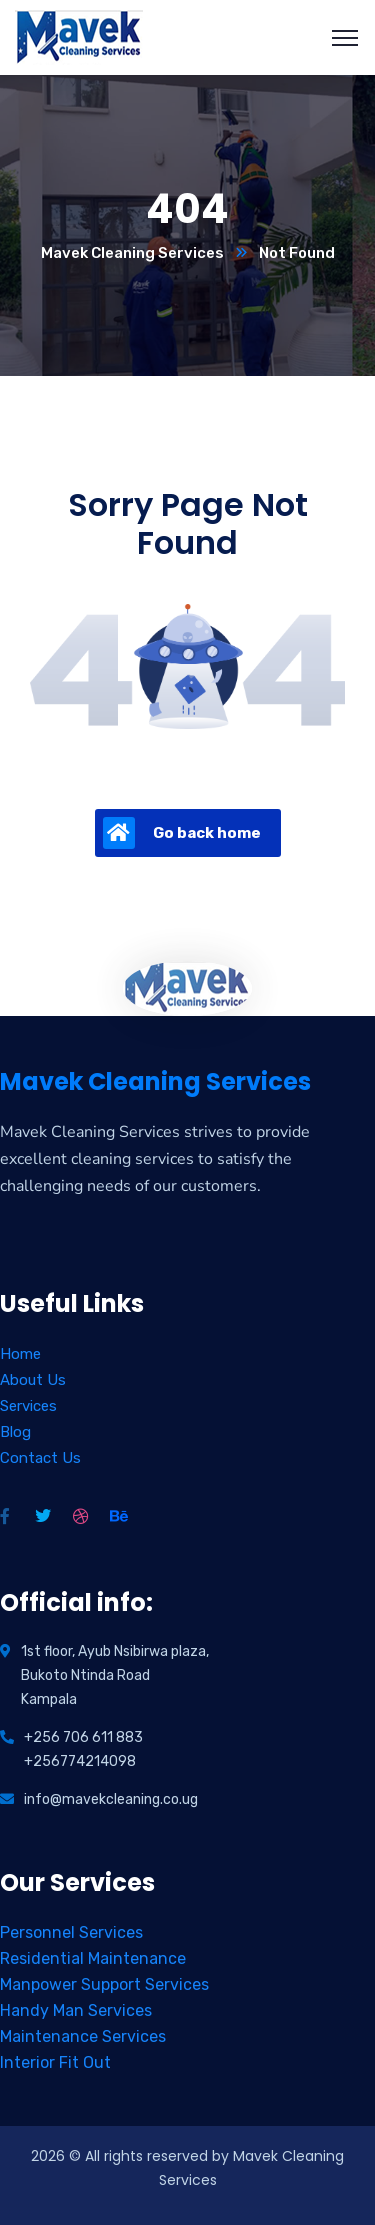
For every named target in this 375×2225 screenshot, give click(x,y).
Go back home (182, 833)
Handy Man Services (76, 2010)
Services (28, 1406)
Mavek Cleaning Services (132, 253)
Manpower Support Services (104, 1984)
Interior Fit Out (55, 2062)
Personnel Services (71, 1932)
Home (20, 1354)
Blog (15, 1432)
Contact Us (40, 1458)
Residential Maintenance (93, 1958)
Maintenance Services (83, 2036)
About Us (33, 1380)
